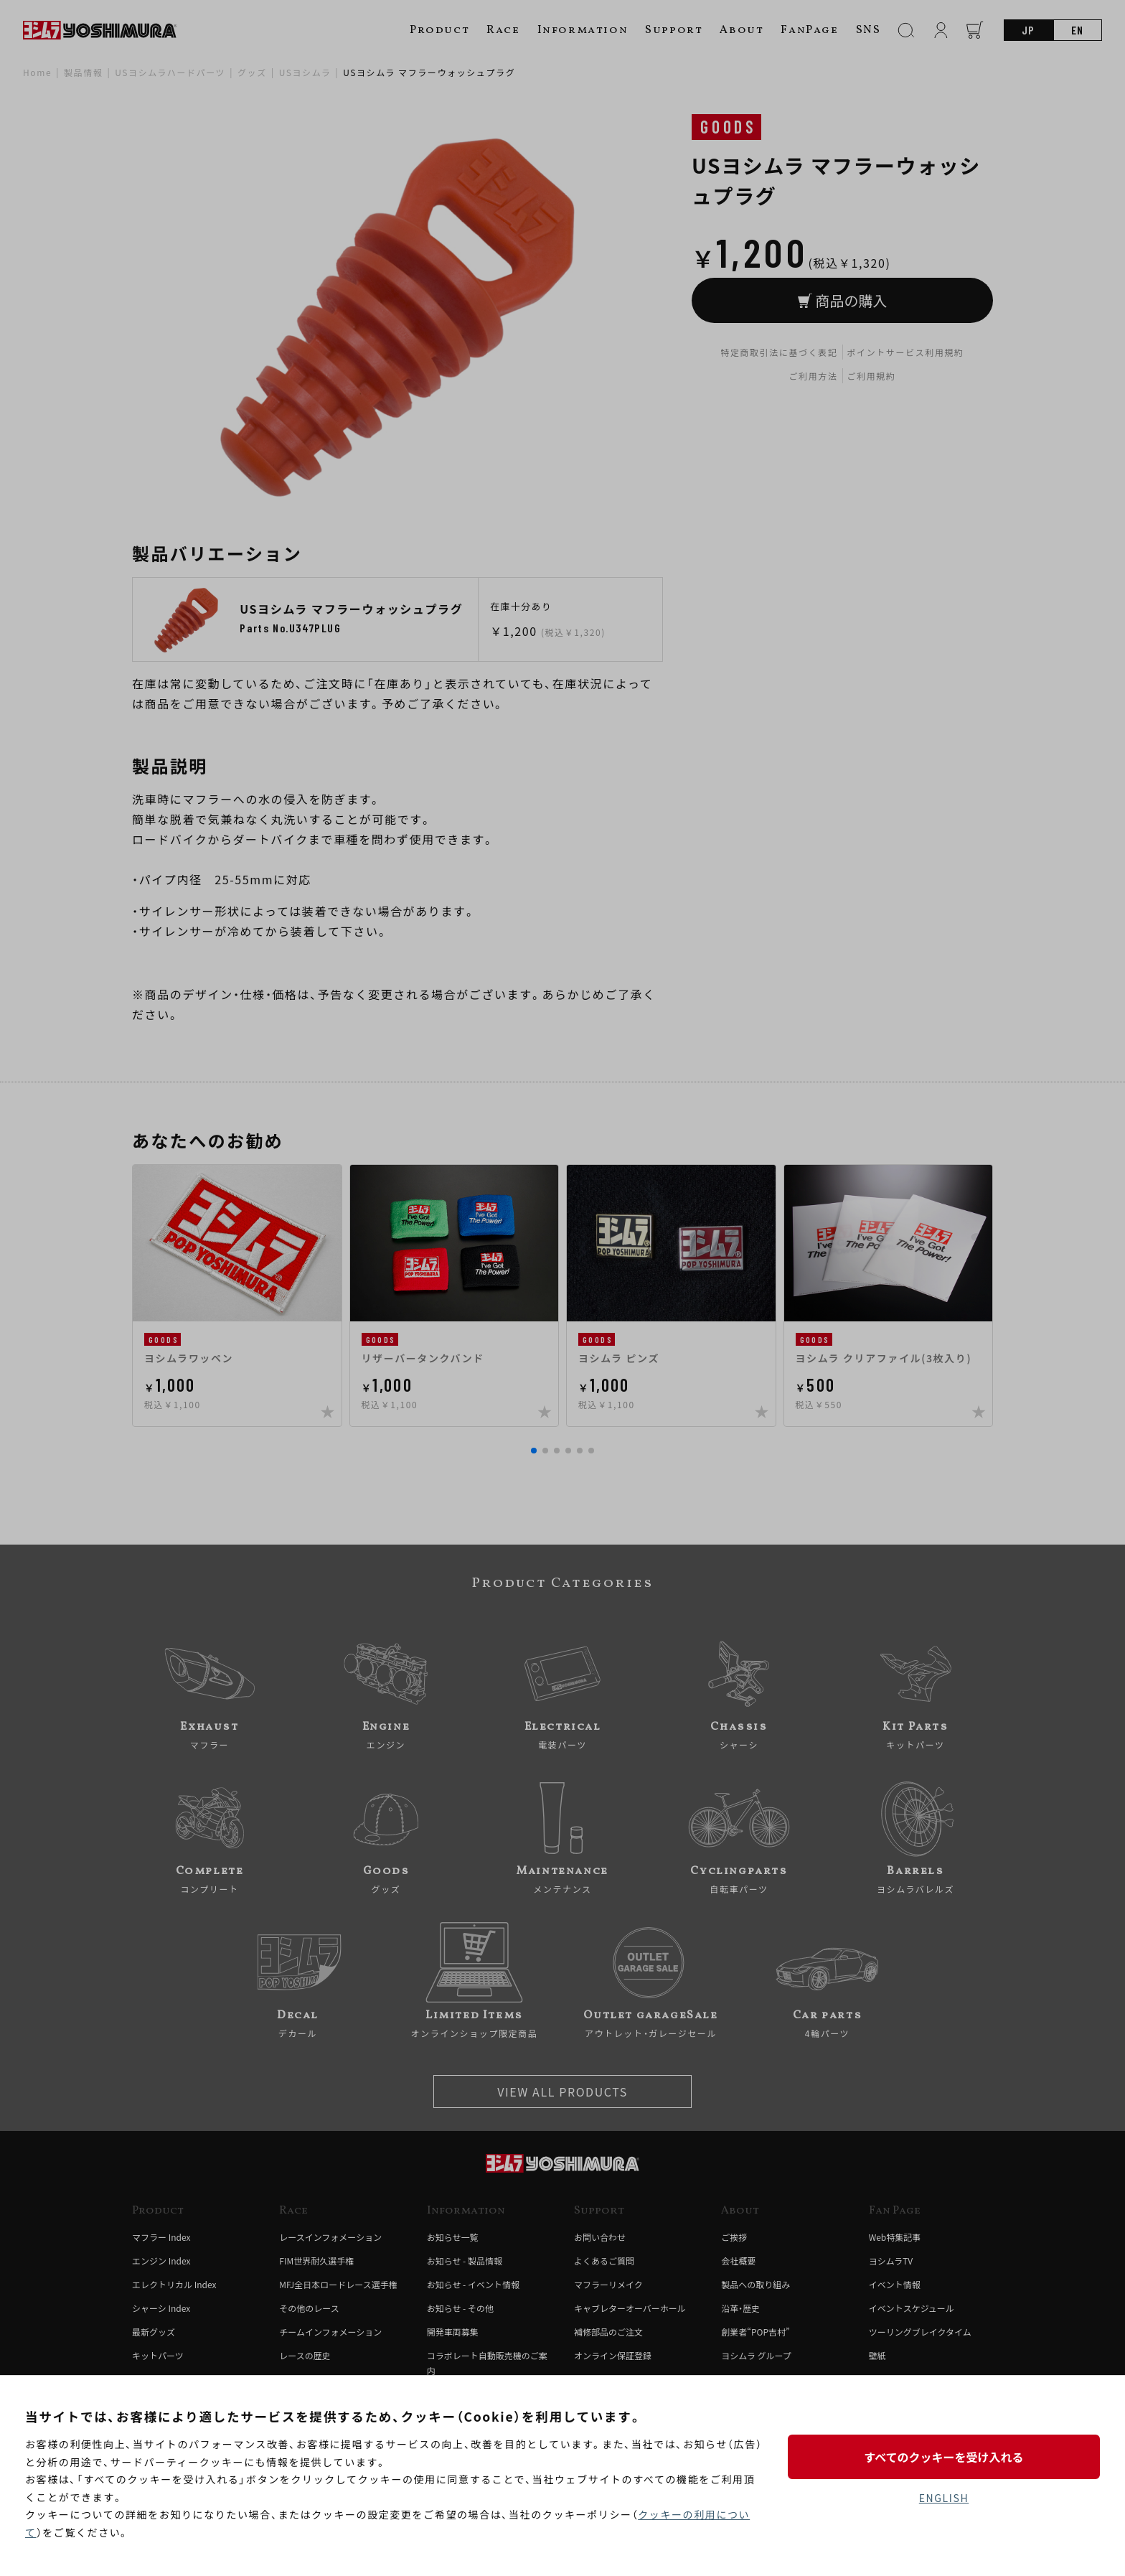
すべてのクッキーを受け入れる (943, 2456)
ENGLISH (944, 2498)
